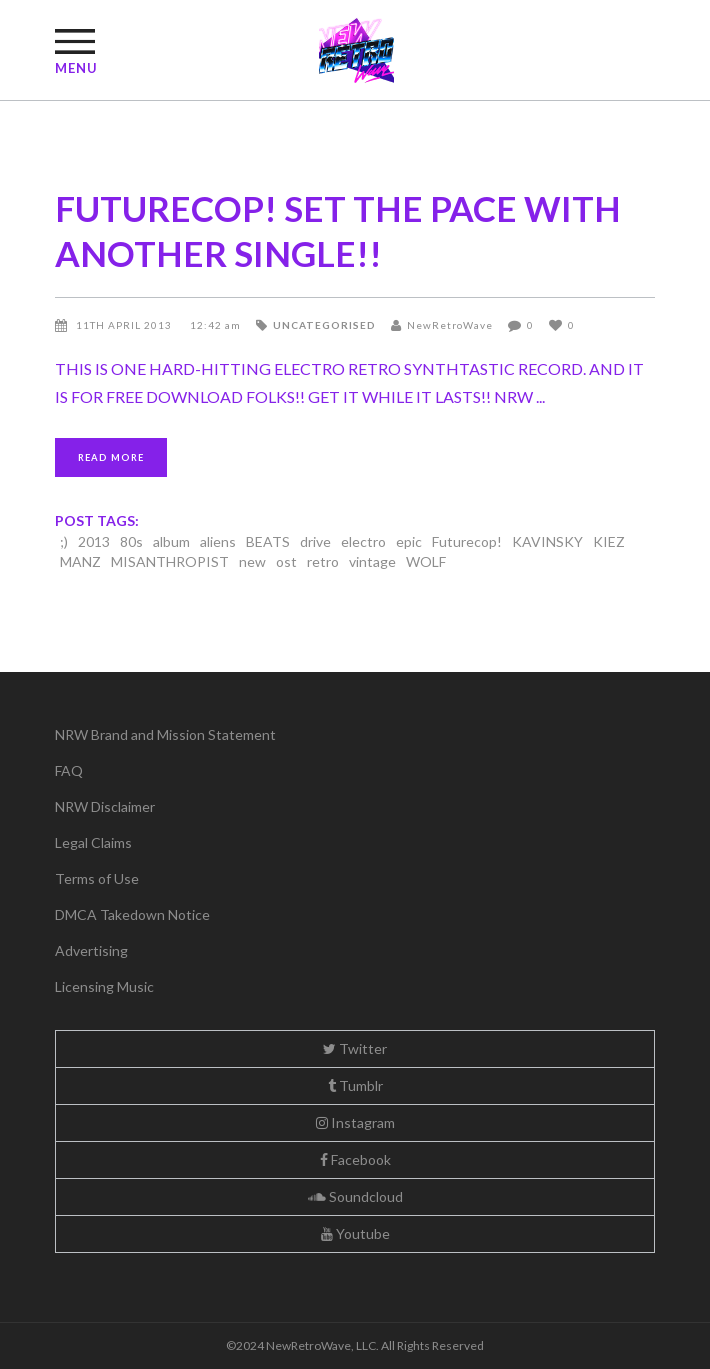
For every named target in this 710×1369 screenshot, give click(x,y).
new (252, 561)
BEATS (268, 541)
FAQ (69, 770)
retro (323, 561)
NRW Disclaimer (105, 806)
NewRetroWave (450, 325)
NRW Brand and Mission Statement (165, 734)
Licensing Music (104, 986)
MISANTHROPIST (170, 561)
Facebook (355, 1159)
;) (64, 541)
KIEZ (609, 541)
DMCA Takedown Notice (132, 914)
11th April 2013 (125, 325)
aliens (218, 541)
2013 (94, 541)
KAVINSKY (547, 541)
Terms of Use (97, 878)
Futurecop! (467, 541)
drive (315, 541)
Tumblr (355, 1085)
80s (131, 541)
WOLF (426, 561)
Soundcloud (355, 1196)
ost (286, 561)
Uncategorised (324, 325)
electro (363, 541)
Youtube (355, 1233)
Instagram (355, 1122)
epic (409, 541)
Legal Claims (93, 842)
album (171, 541)
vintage (372, 561)
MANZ (80, 561)
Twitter (355, 1048)
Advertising (91, 950)
